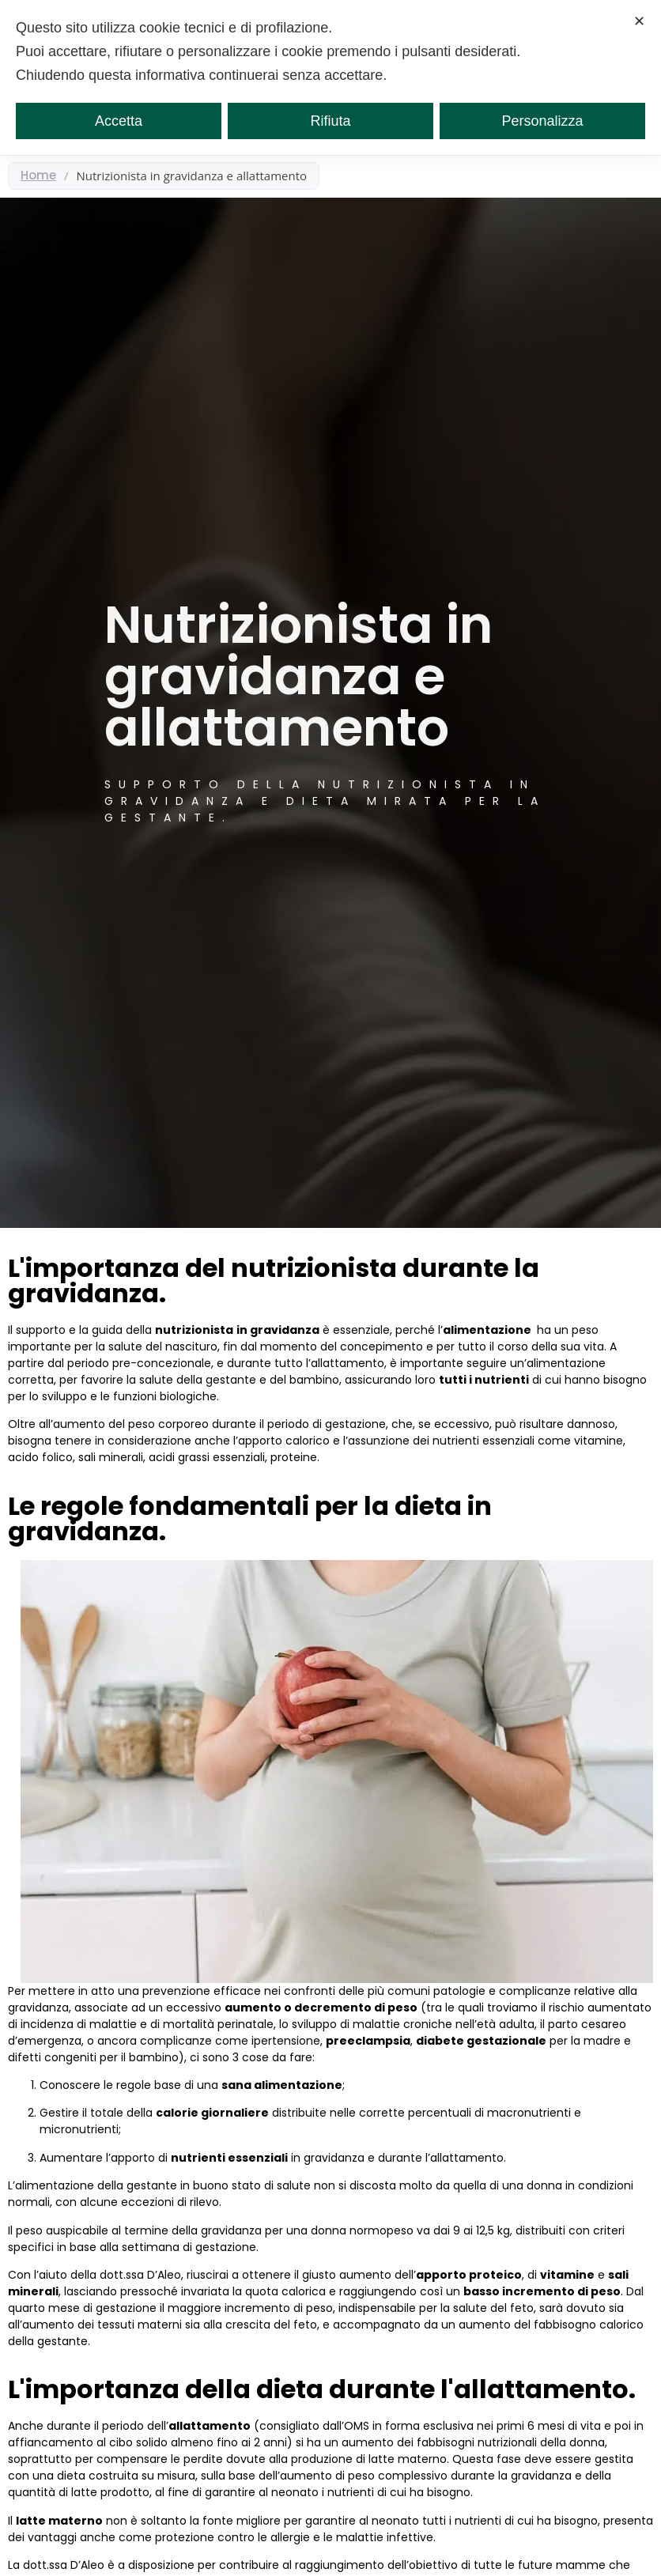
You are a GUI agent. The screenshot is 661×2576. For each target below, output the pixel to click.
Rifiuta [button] (330, 121)
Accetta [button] (118, 121)
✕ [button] (639, 21)
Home (38, 175)
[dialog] (330, 77)
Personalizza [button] (542, 121)
